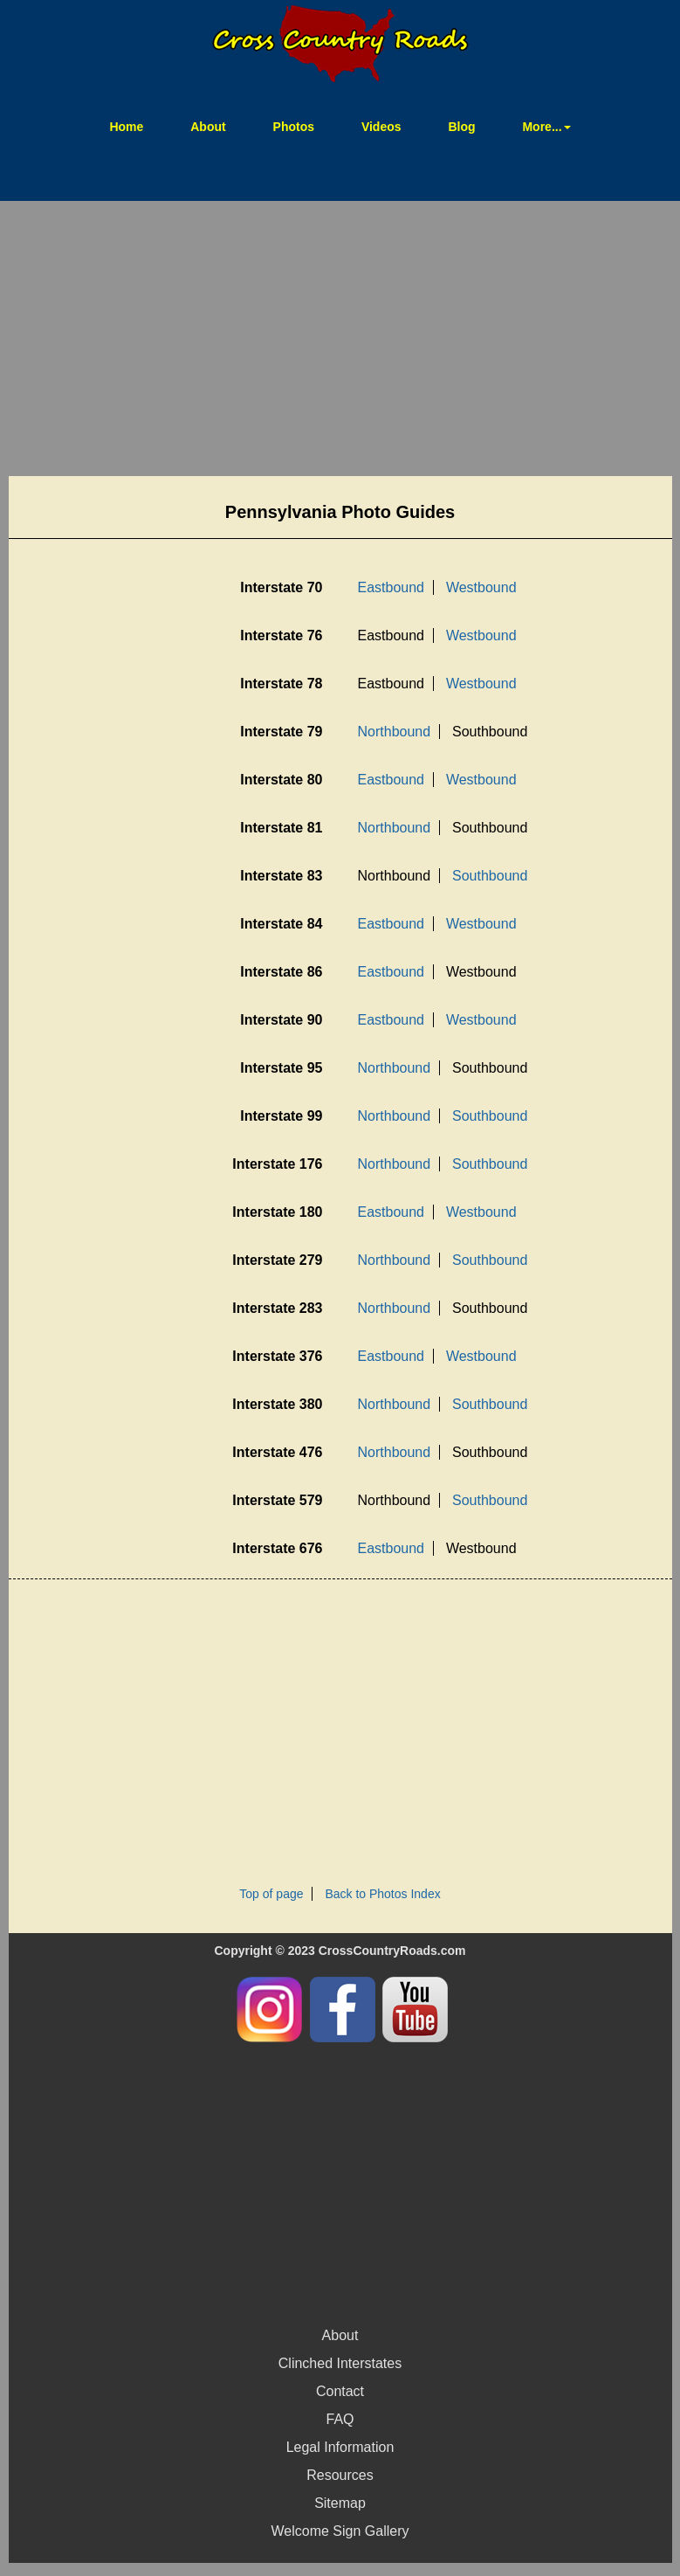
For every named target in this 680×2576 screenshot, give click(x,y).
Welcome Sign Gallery (340, 2531)
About (207, 127)
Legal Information (340, 2447)
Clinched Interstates (340, 2363)
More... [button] (546, 127)
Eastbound (391, 587)
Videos (381, 127)
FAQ (340, 2419)
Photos (293, 127)
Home (137, 125)
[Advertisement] (339, 340)
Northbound (394, 731)
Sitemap (340, 2503)
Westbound (481, 587)
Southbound (489, 875)
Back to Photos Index (382, 1894)
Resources (339, 2475)
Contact (340, 2391)
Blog (461, 127)
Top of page (271, 1894)
